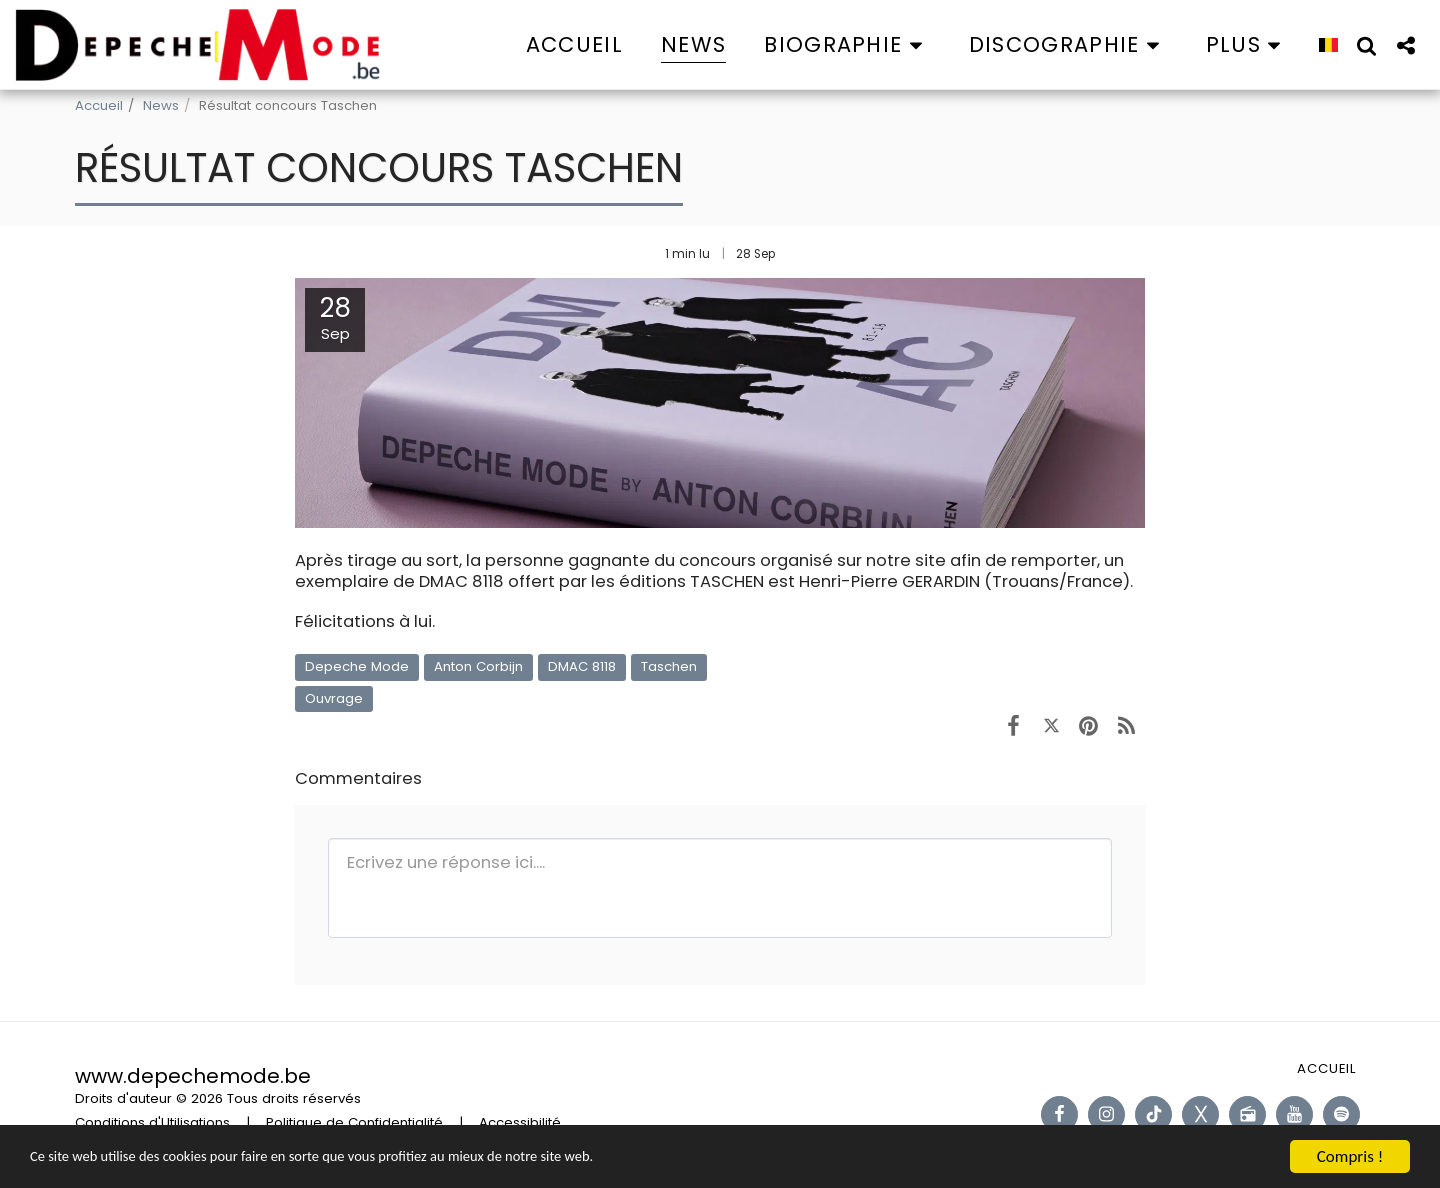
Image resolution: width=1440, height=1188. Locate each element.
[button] (847, 44)
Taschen (669, 666)
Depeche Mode (357, 666)
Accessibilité (520, 1122)
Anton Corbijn (478, 666)
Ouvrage (334, 698)
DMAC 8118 (582, 666)
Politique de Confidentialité (354, 1122)
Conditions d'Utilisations (152, 1122)
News (161, 105)
